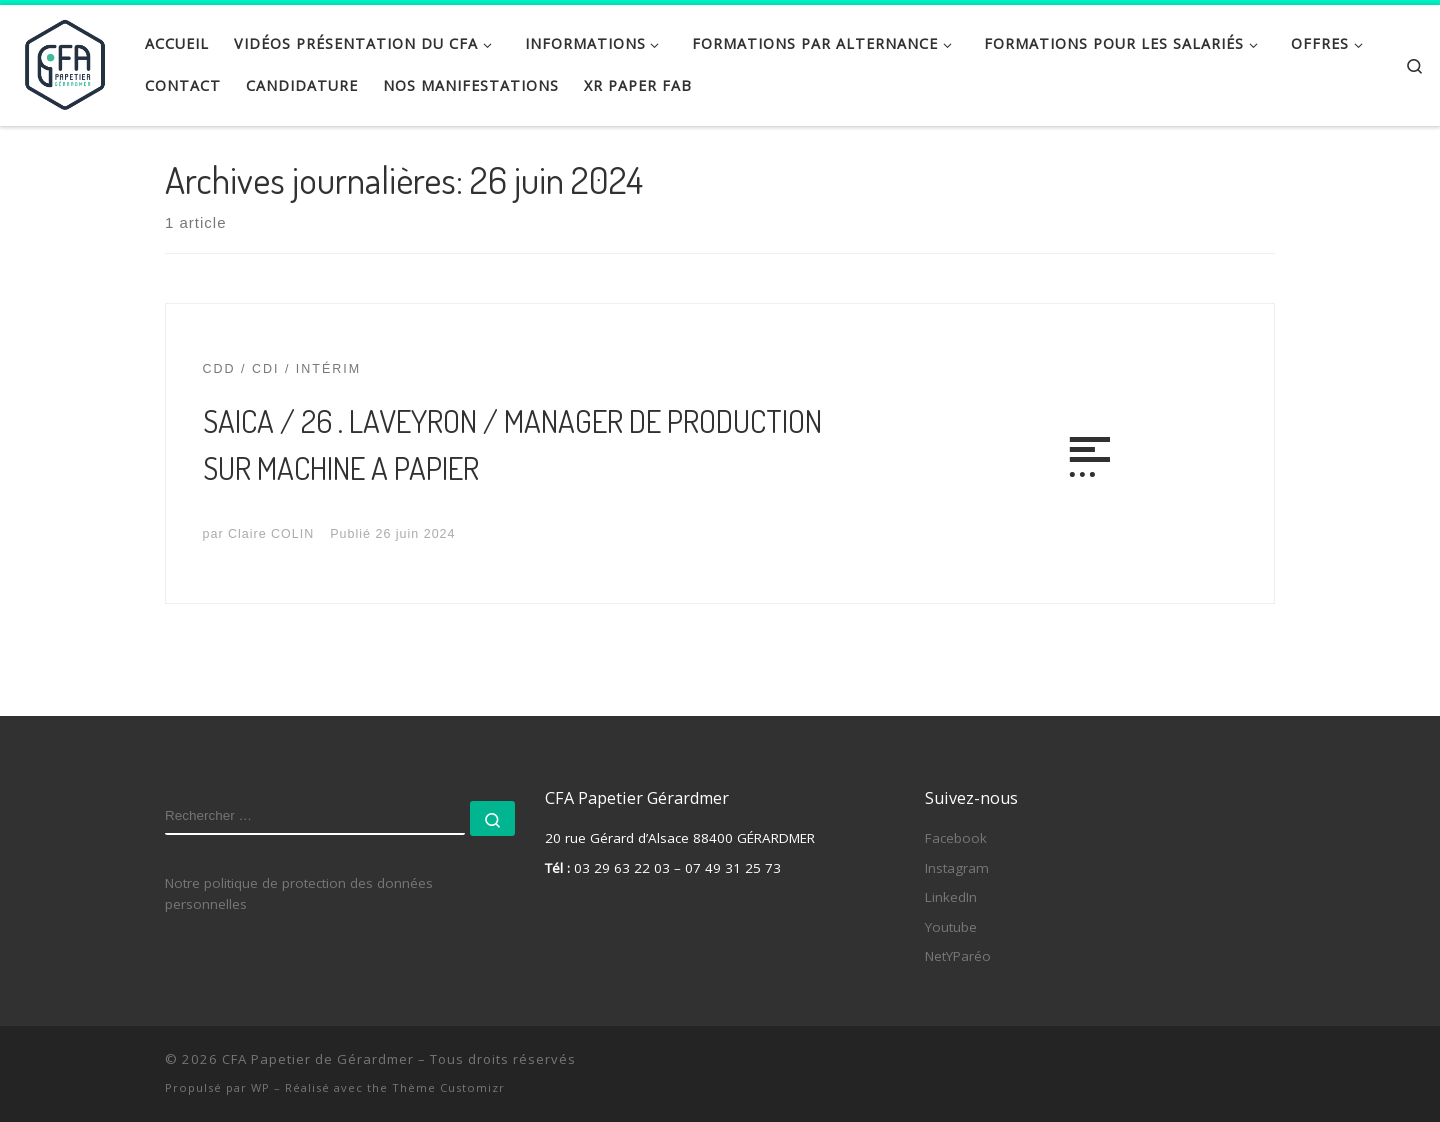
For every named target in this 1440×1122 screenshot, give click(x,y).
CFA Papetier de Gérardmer (318, 1059)
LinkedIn (951, 897)
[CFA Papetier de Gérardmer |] (65, 60)
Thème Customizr (448, 1087)
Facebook (956, 838)
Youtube (951, 927)
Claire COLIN (271, 534)
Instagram (957, 868)
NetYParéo (958, 956)
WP (260, 1087)
